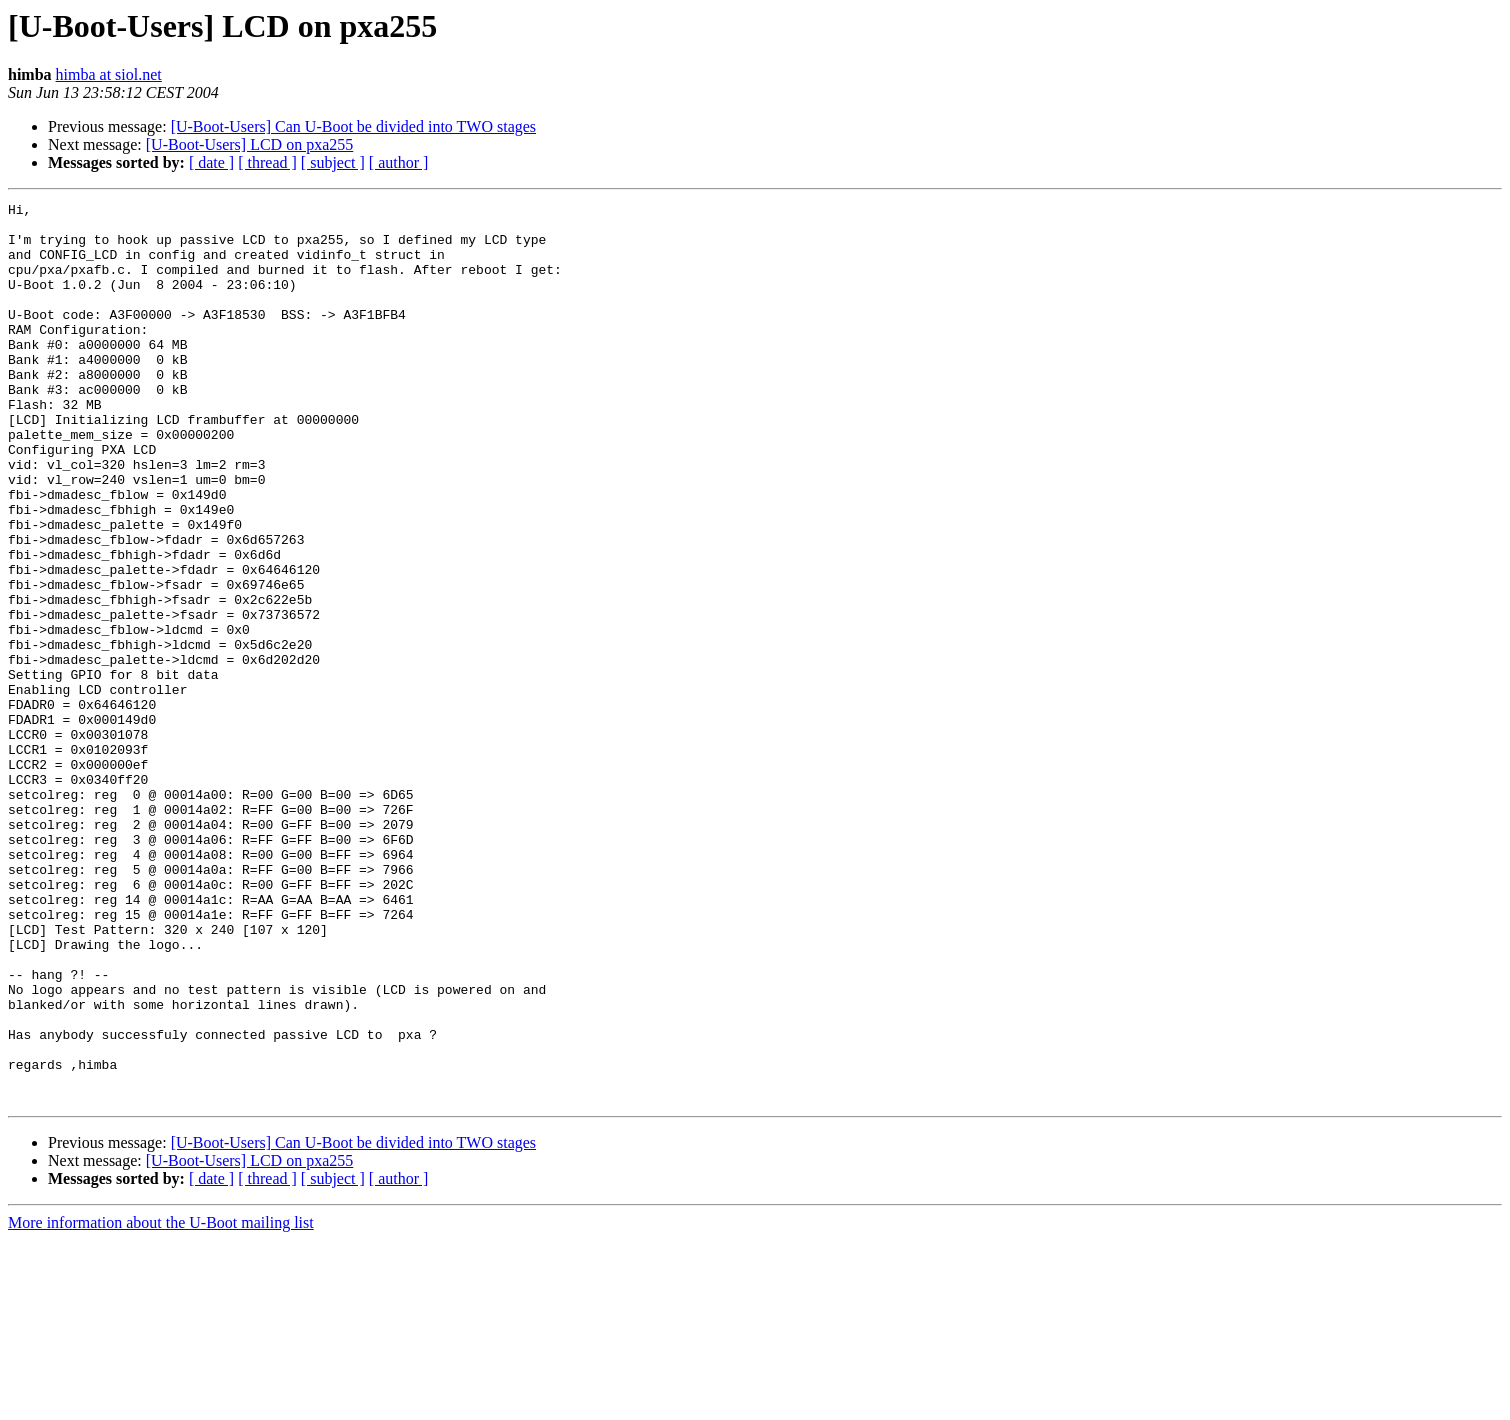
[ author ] (399, 162)
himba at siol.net (109, 74)
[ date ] (211, 162)
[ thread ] (267, 162)
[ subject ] (333, 162)
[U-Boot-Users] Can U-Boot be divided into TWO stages (353, 126)
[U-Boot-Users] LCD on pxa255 (250, 144)
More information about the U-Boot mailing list (161, 1402)
